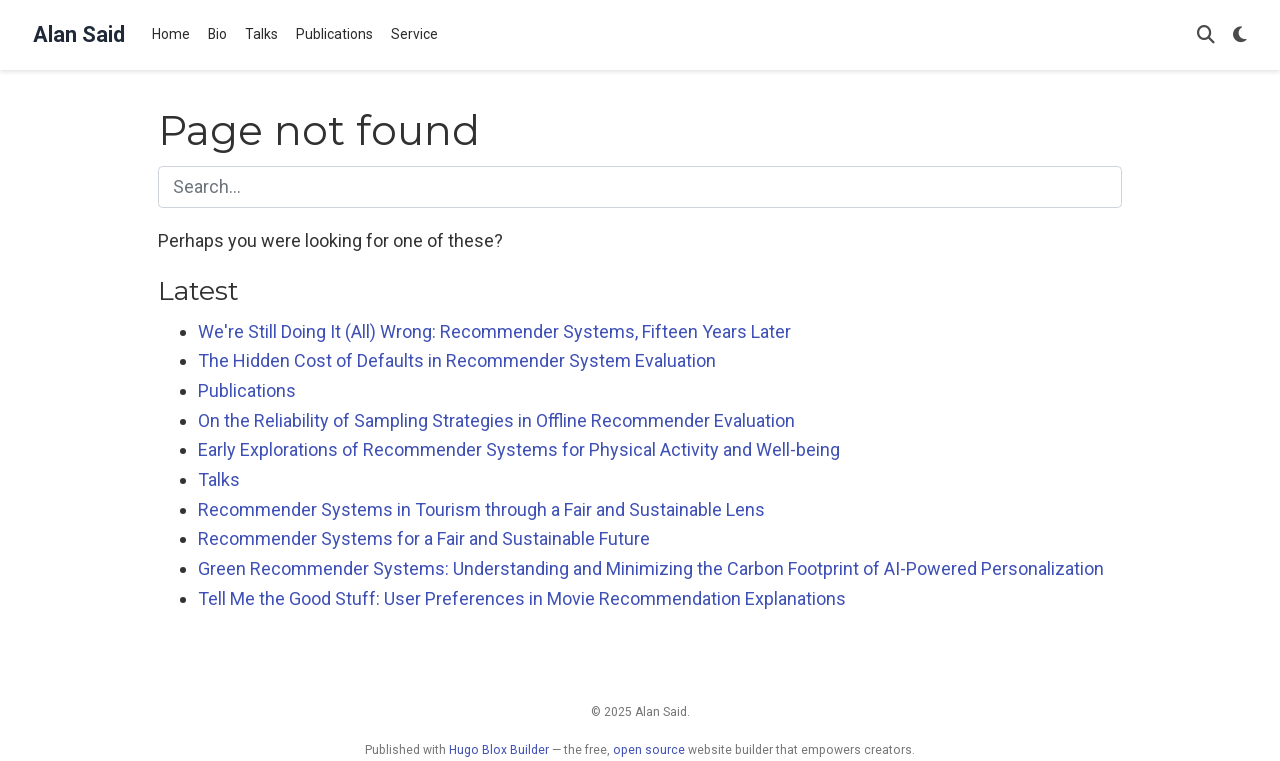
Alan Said (79, 34)
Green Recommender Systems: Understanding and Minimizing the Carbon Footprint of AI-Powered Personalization (651, 568)
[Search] (1206, 35)
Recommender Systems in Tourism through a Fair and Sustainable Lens (481, 509)
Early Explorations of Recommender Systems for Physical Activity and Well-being (519, 449)
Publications (247, 390)
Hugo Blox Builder (499, 750)
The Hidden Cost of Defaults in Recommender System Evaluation (457, 360)
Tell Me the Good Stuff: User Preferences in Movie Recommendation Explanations (522, 598)
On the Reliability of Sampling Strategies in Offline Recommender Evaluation (496, 420)
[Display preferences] (1240, 35)
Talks (219, 479)
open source (649, 750)
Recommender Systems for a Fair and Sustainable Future (424, 538)
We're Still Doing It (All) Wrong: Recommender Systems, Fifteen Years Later (494, 331)
